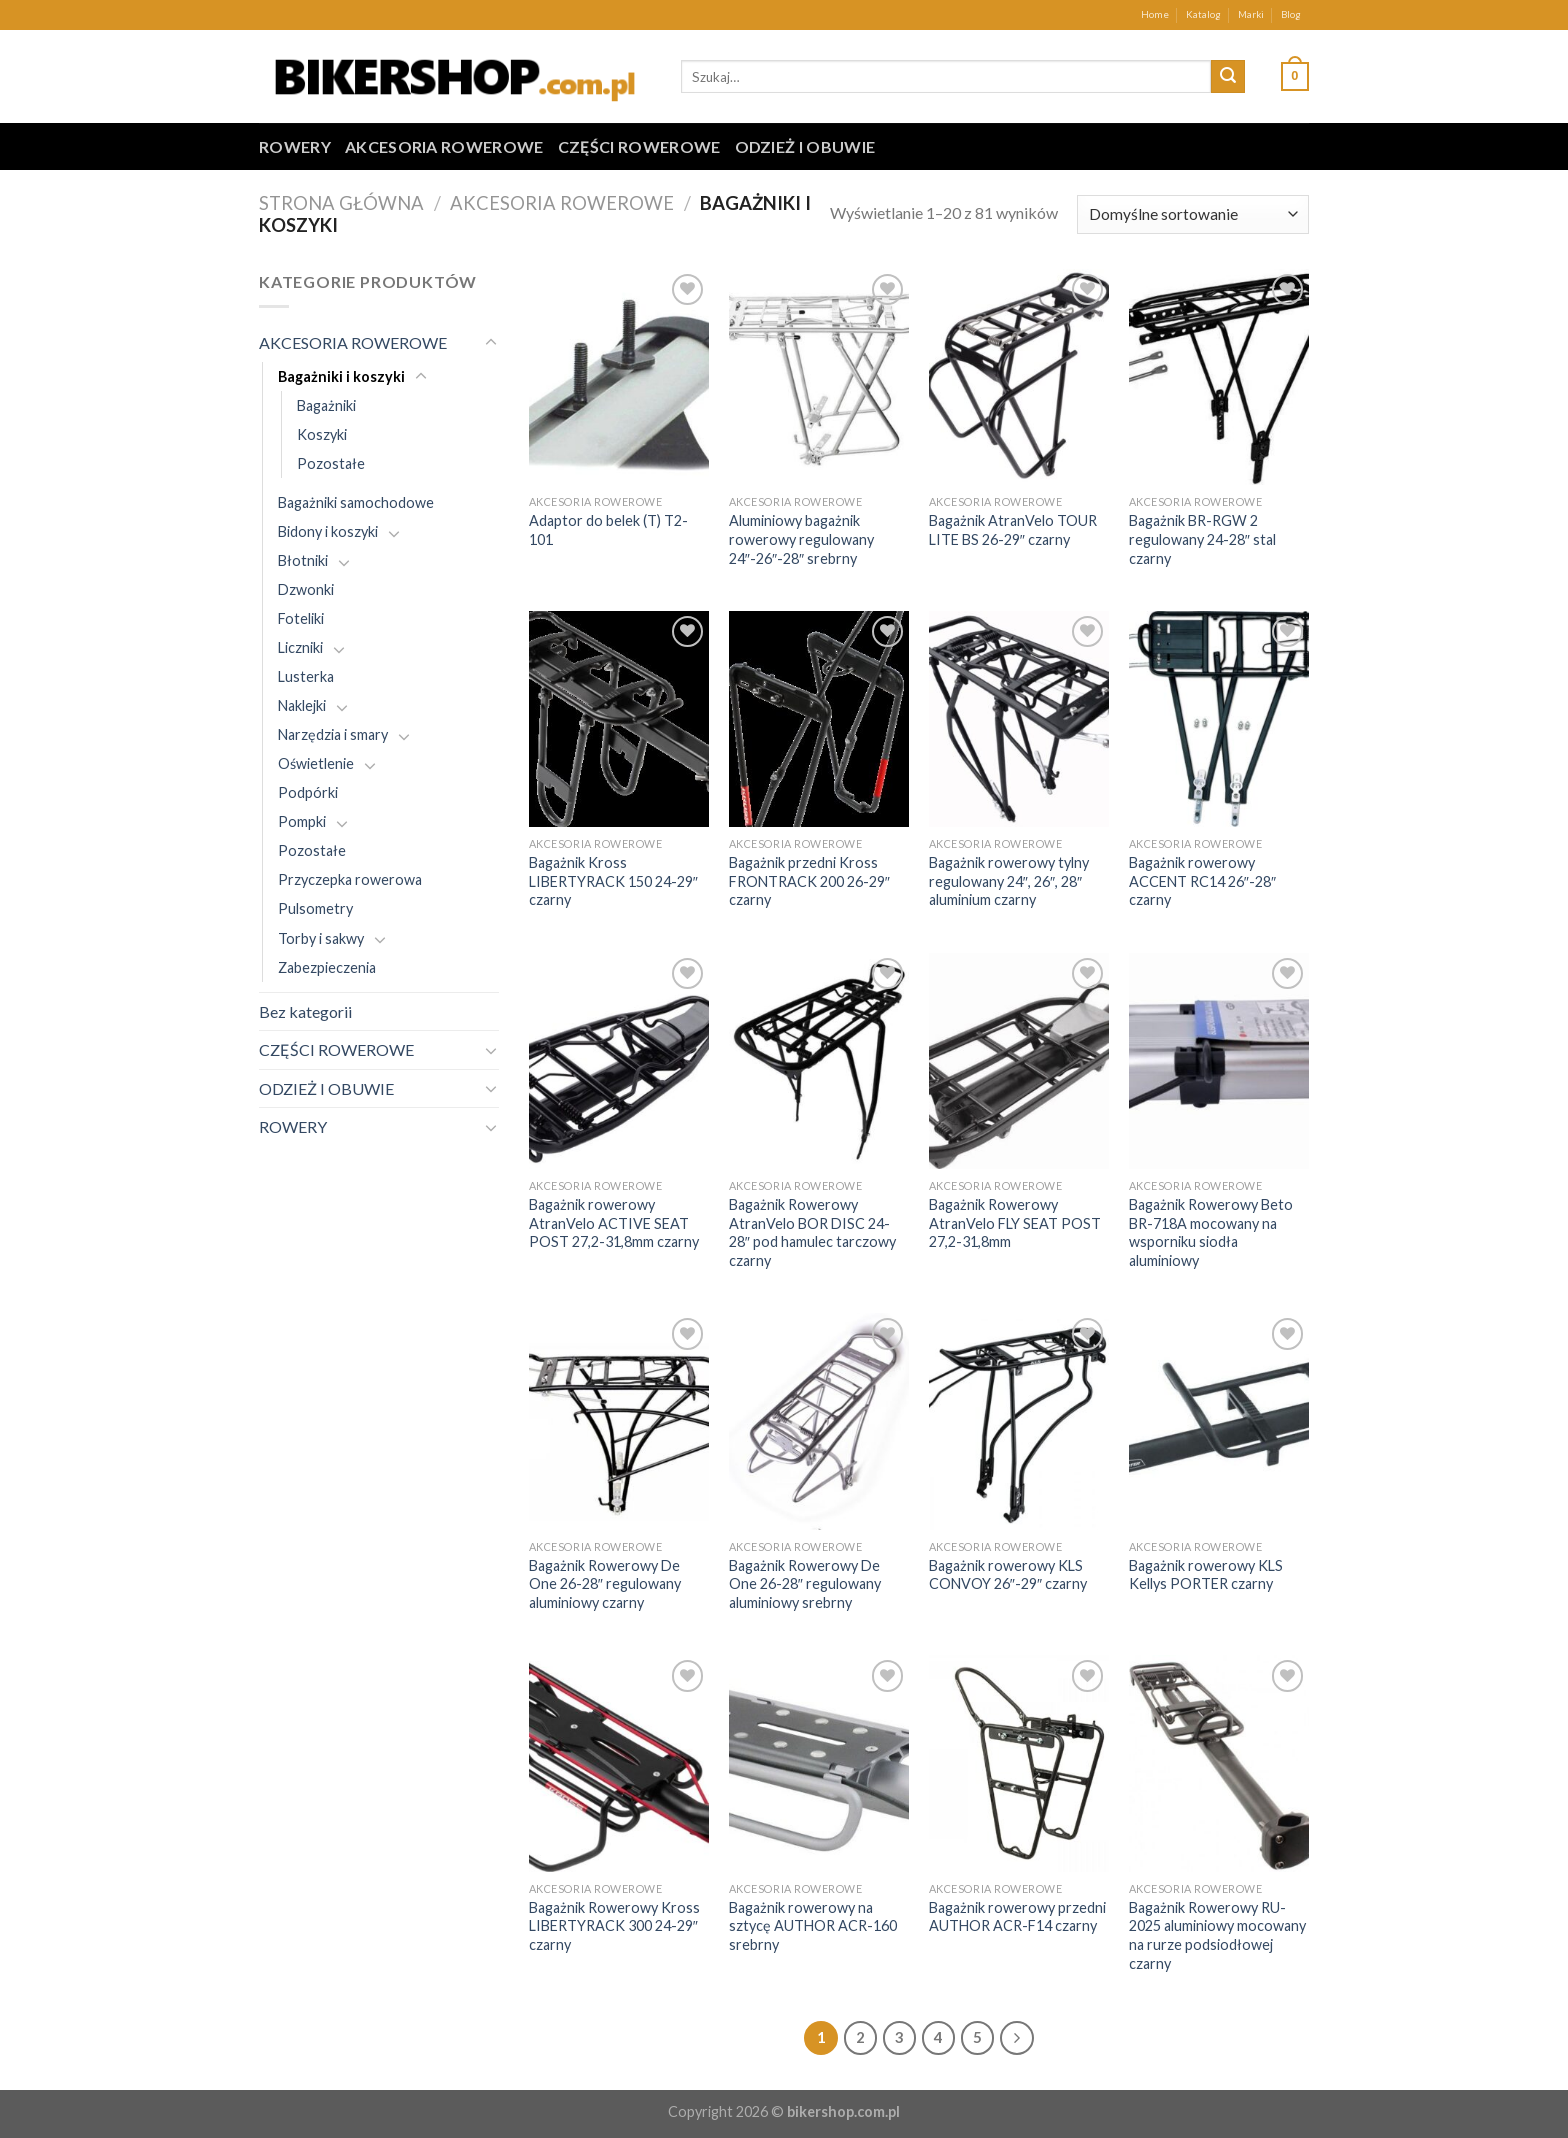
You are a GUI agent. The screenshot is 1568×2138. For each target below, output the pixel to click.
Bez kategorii (305, 1011)
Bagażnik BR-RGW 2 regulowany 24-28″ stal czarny (1202, 539)
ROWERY (295, 146)
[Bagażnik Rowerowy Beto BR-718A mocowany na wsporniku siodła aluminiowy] (1219, 1061)
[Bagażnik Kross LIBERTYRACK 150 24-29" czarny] (619, 719)
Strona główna (341, 203)
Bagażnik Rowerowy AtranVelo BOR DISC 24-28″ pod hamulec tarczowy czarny (812, 1232)
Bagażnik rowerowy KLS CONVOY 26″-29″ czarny (1008, 1575)
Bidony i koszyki (328, 531)
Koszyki (322, 434)
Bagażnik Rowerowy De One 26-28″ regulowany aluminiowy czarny (605, 1584)
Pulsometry (315, 908)
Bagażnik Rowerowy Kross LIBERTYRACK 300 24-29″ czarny (614, 1926)
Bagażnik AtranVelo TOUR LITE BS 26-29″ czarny (1013, 530)
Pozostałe (331, 463)
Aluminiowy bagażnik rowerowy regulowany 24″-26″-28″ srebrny (801, 539)
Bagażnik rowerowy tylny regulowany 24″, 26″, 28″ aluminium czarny (1009, 881)
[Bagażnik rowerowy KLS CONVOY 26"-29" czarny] (1019, 1421)
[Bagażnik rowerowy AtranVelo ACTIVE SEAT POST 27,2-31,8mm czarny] (619, 1061)
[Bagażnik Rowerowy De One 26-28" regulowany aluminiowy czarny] (619, 1421)
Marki (1251, 14)
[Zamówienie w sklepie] (1193, 214)
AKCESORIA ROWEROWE (444, 146)
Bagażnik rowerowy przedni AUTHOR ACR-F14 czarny (1017, 1917)
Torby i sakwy (321, 938)
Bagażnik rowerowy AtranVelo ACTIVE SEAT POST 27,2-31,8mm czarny (614, 1223)
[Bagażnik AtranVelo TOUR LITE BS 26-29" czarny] (1019, 377)
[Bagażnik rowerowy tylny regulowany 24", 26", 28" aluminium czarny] (1019, 719)
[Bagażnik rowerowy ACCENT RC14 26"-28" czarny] (1219, 719)
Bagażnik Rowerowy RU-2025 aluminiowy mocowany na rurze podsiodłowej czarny (1217, 1935)
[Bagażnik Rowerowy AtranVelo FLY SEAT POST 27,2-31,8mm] (1019, 1061)
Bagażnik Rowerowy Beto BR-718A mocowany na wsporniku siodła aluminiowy (1211, 1232)
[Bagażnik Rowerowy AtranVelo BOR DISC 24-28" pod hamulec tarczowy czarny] (819, 1061)
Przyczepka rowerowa (350, 879)
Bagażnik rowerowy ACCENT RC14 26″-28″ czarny (1202, 881)
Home (1155, 14)
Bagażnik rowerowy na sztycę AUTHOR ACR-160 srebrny (813, 1926)
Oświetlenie (316, 763)
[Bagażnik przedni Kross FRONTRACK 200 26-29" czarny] (819, 719)
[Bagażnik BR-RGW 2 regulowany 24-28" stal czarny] (1219, 377)
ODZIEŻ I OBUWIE (805, 146)
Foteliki (301, 618)
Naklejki (302, 705)
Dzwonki (306, 589)
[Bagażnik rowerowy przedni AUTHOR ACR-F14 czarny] (1019, 1763)
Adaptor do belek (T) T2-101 (608, 530)
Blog (1291, 14)
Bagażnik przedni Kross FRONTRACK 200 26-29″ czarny (809, 881)
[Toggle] (491, 343)
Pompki (302, 821)
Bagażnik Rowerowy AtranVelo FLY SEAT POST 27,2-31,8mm (1015, 1223)
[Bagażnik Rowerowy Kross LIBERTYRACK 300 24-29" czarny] (619, 1763)
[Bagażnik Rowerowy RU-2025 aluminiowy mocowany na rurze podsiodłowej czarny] (1219, 1763)
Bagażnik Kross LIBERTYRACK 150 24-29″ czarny (613, 881)
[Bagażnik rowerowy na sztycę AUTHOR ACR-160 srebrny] (819, 1763)
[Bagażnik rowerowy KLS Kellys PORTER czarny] (1219, 1421)
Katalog (1203, 14)
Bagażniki (326, 405)
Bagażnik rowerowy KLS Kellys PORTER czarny (1206, 1575)
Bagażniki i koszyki (341, 376)
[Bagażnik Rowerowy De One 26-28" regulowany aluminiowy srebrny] (819, 1421)
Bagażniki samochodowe (356, 502)
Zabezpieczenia (327, 967)
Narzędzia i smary (333, 734)
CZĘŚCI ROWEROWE (639, 146)
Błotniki (303, 560)
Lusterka (306, 676)
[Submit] (1228, 77)
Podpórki (308, 792)
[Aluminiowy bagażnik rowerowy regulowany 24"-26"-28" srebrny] (819, 377)
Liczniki (300, 647)
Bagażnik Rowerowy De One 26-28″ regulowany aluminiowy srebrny (805, 1584)
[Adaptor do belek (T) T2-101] (619, 377)
